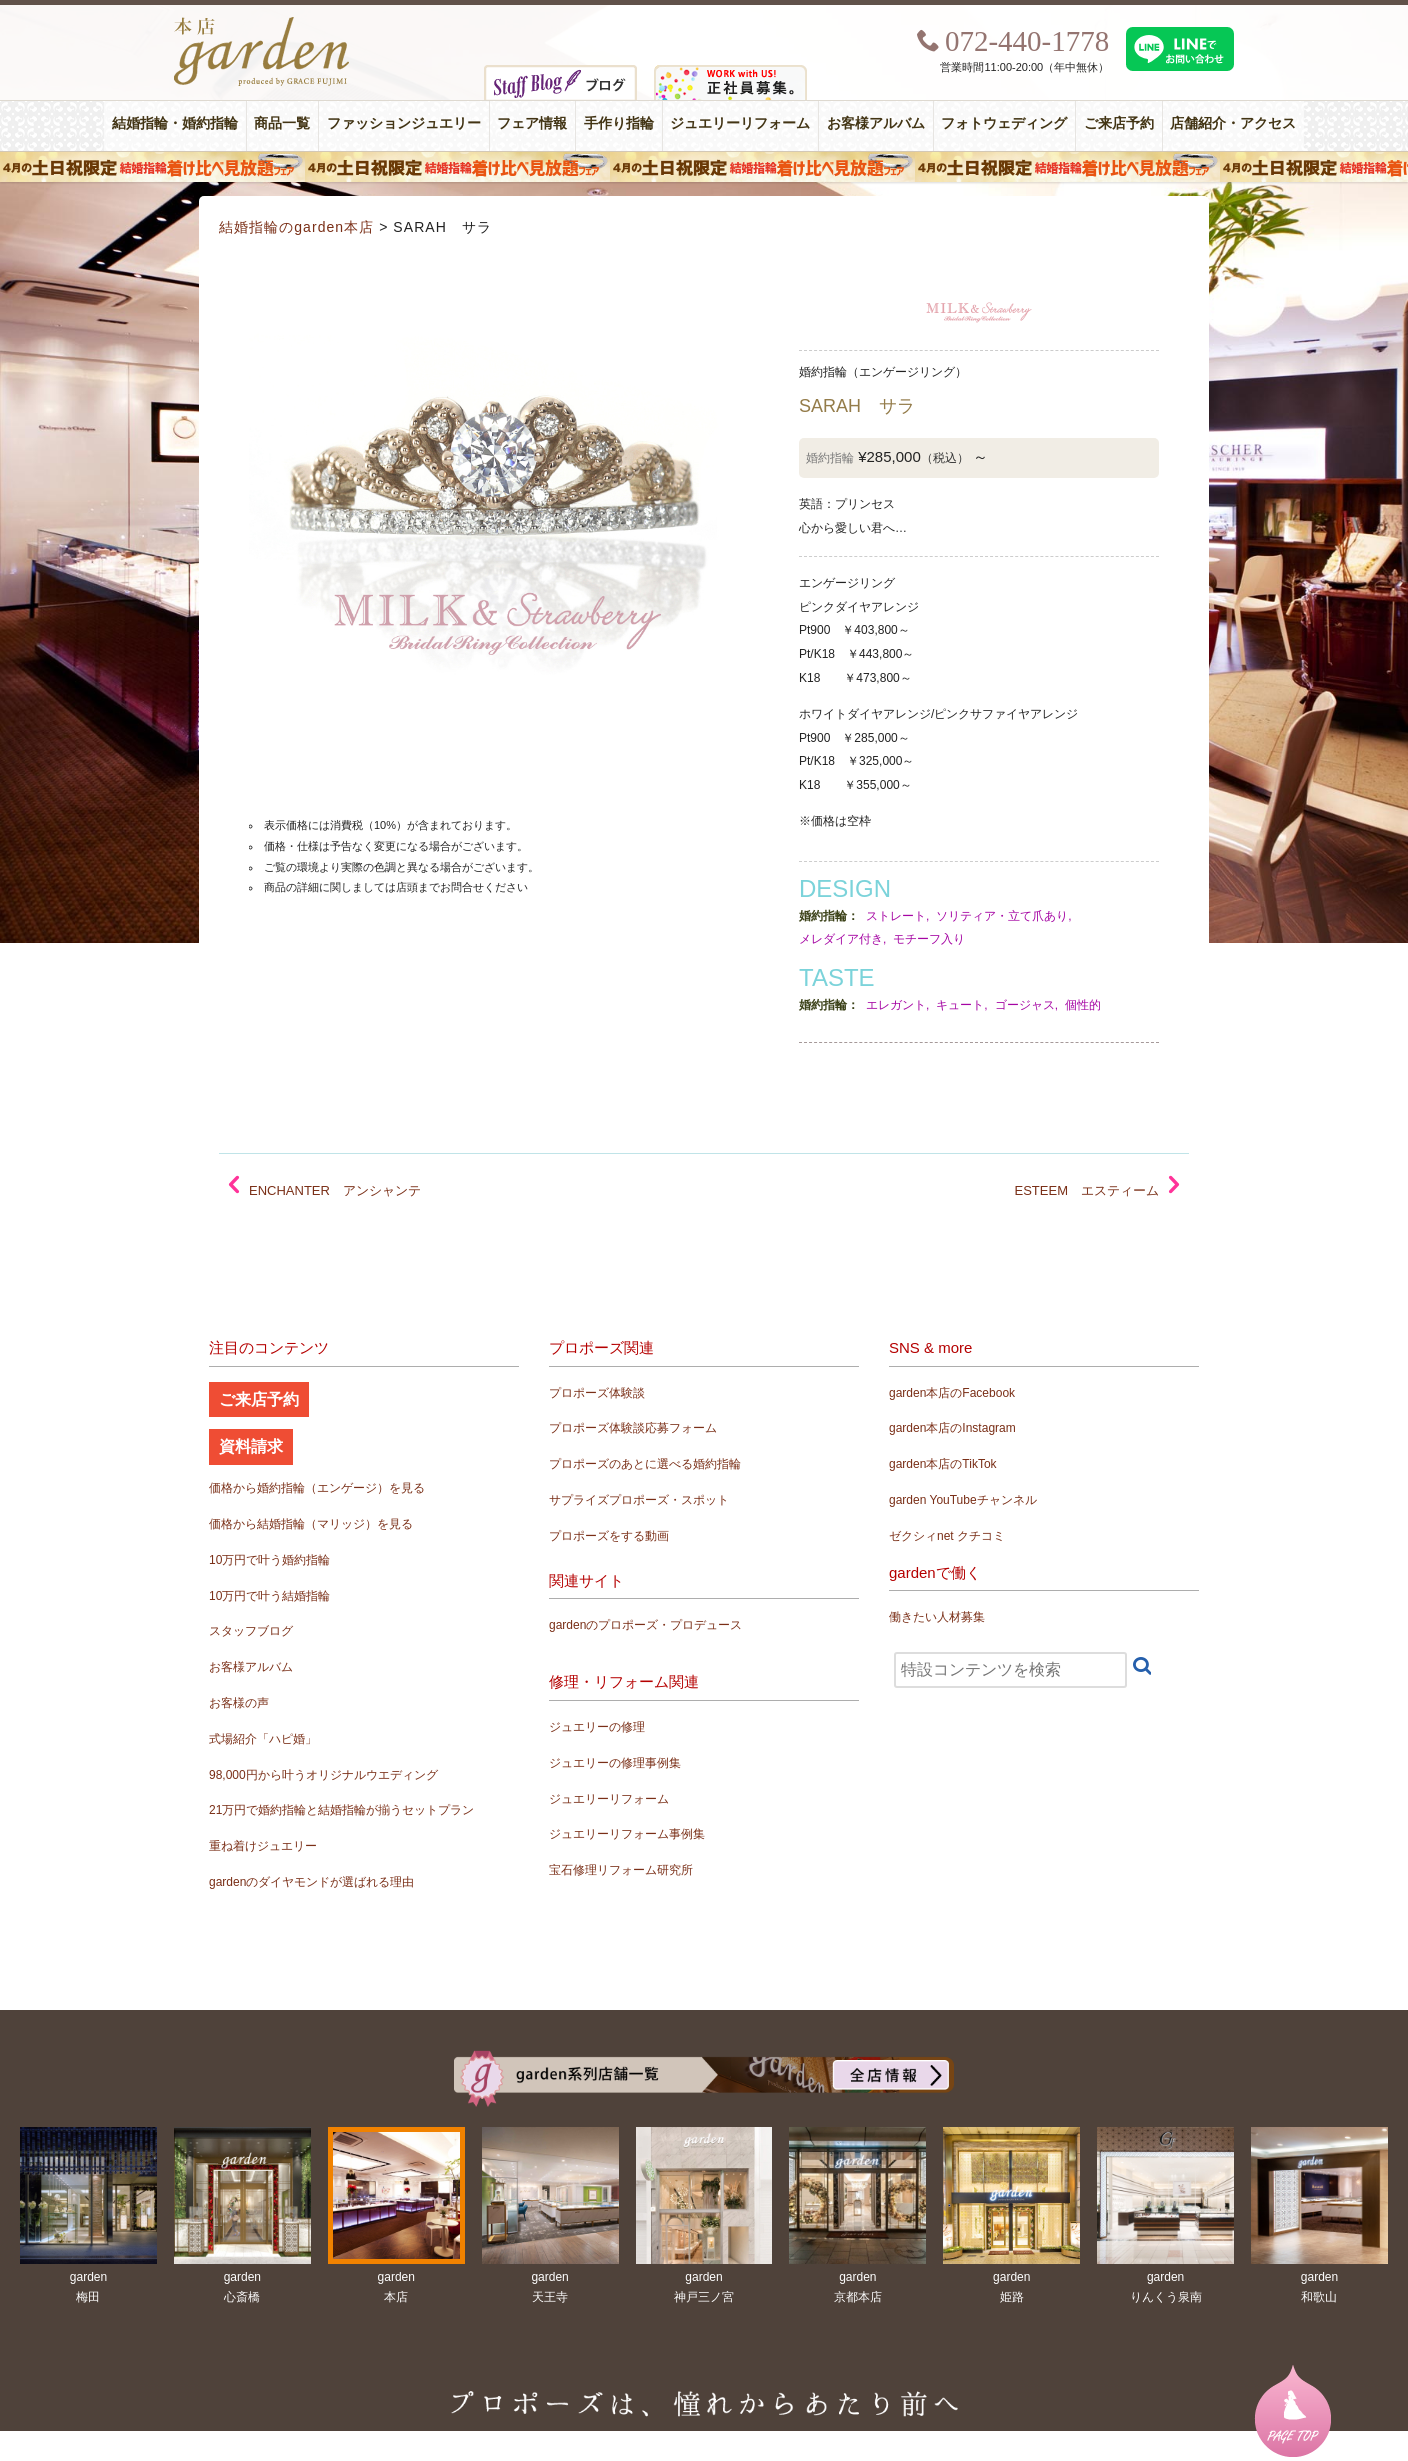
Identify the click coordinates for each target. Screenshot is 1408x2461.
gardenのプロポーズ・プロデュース (645, 1625)
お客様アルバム (876, 123)
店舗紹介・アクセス (1233, 123)
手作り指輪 (619, 123)
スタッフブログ (251, 1631)
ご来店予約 (1119, 123)
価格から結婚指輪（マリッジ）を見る (311, 1524)
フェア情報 (532, 123)
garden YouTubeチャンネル (963, 1500)
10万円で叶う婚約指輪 (269, 1560)
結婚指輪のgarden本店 (296, 227)
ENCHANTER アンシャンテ (335, 1190)
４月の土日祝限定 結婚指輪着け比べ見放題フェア (704, 167)
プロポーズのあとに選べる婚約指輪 (645, 1464)
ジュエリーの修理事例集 (615, 1763)
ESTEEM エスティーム (1087, 1190)
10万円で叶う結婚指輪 (269, 1596)
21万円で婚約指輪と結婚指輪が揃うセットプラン (341, 1810)
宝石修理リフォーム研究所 (621, 1870)
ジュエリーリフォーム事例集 (627, 1834)
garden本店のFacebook (952, 1393)
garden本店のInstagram (952, 1428)
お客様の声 (239, 1703)
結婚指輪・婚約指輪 (175, 123)
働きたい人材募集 (937, 1617)
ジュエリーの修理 (597, 1727)
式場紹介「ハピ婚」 (263, 1739)
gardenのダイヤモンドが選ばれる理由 (311, 1882)
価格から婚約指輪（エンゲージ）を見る (317, 1488)
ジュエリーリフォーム (740, 123)
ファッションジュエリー (404, 123)
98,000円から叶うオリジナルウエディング (323, 1775)
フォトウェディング (1004, 123)
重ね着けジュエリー (263, 1846)
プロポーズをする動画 (609, 1536)
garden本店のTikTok (943, 1464)
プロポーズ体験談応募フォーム (633, 1428)
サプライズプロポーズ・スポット (639, 1500)
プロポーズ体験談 (597, 1393)
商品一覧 (282, 123)
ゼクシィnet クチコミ (947, 1536)
